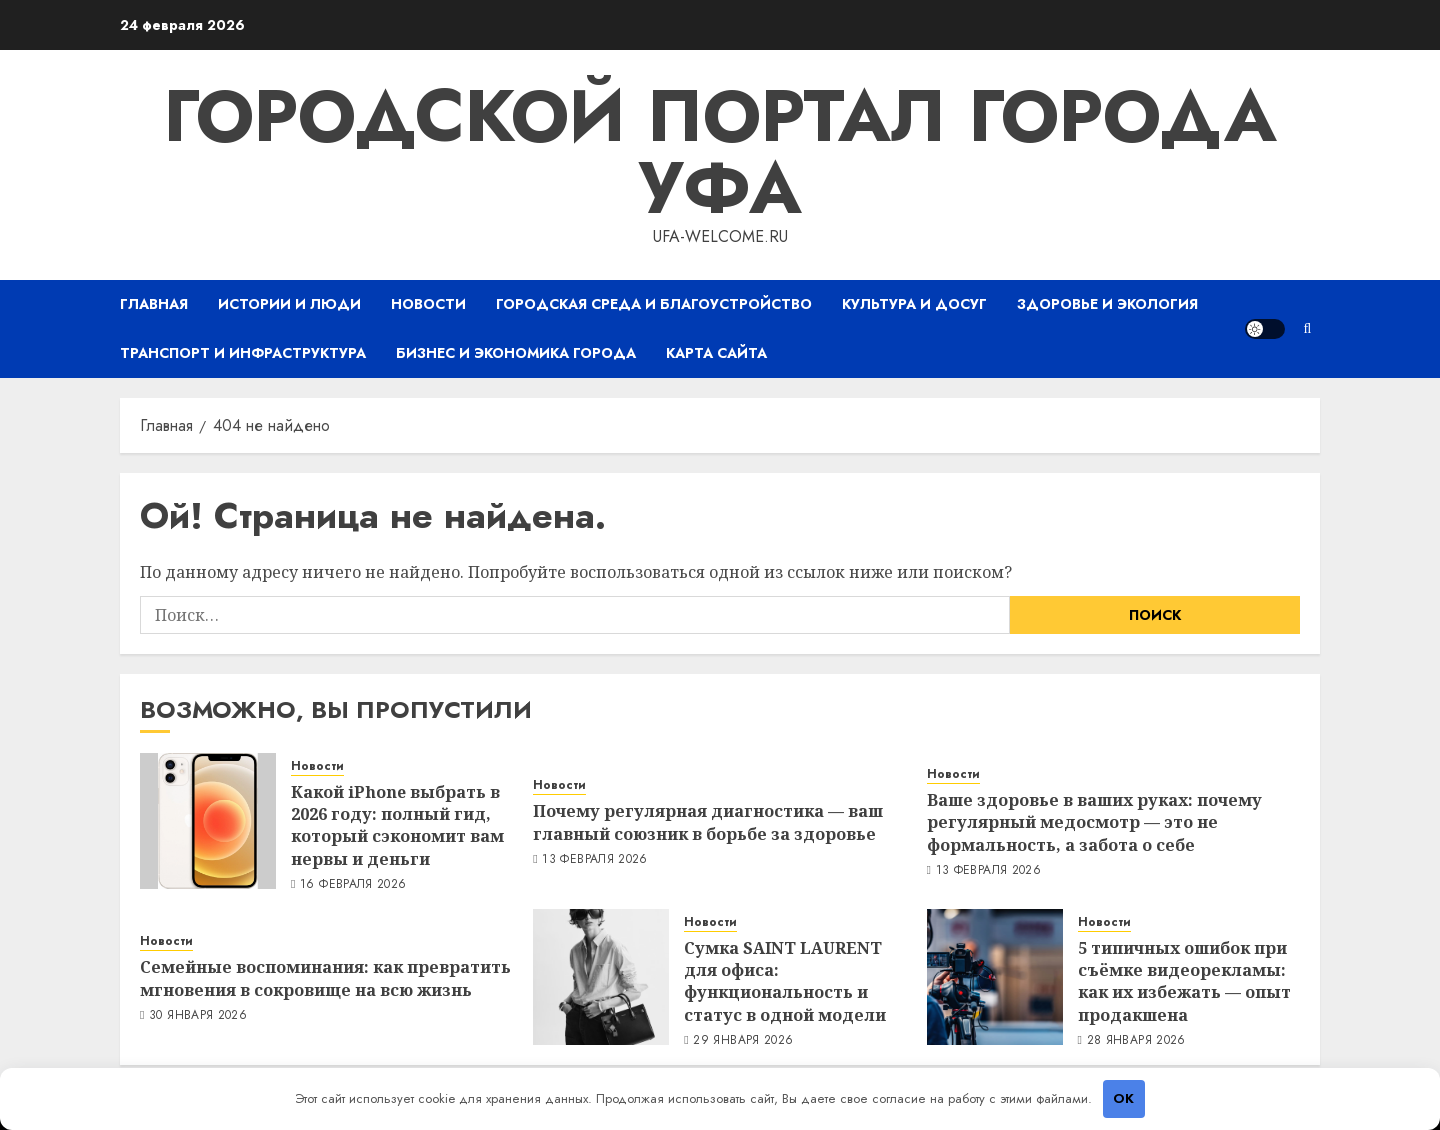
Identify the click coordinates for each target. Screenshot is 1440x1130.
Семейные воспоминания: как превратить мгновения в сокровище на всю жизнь (325, 978)
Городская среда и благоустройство (654, 304)
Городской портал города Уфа (720, 152)
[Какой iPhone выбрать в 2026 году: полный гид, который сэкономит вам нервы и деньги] (208, 821)
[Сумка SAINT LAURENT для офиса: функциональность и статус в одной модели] (601, 977)
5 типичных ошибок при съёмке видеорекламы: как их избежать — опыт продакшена (1184, 981)
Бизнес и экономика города (516, 353)
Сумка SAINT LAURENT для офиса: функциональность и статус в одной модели (785, 981)
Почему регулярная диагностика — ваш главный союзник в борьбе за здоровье (708, 822)
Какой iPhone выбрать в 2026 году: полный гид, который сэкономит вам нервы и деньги (397, 825)
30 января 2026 (198, 1016)
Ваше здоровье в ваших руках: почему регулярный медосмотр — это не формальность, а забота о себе (1094, 822)
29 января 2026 (743, 1041)
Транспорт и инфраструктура (243, 353)
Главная (154, 304)
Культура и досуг (914, 304)
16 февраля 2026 (353, 885)
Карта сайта (716, 353)
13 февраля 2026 (594, 860)
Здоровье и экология (1107, 304)
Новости (428, 304)
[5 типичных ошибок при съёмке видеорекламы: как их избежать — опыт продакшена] (995, 977)
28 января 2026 (1136, 1041)
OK (1123, 1098)
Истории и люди (289, 304)
